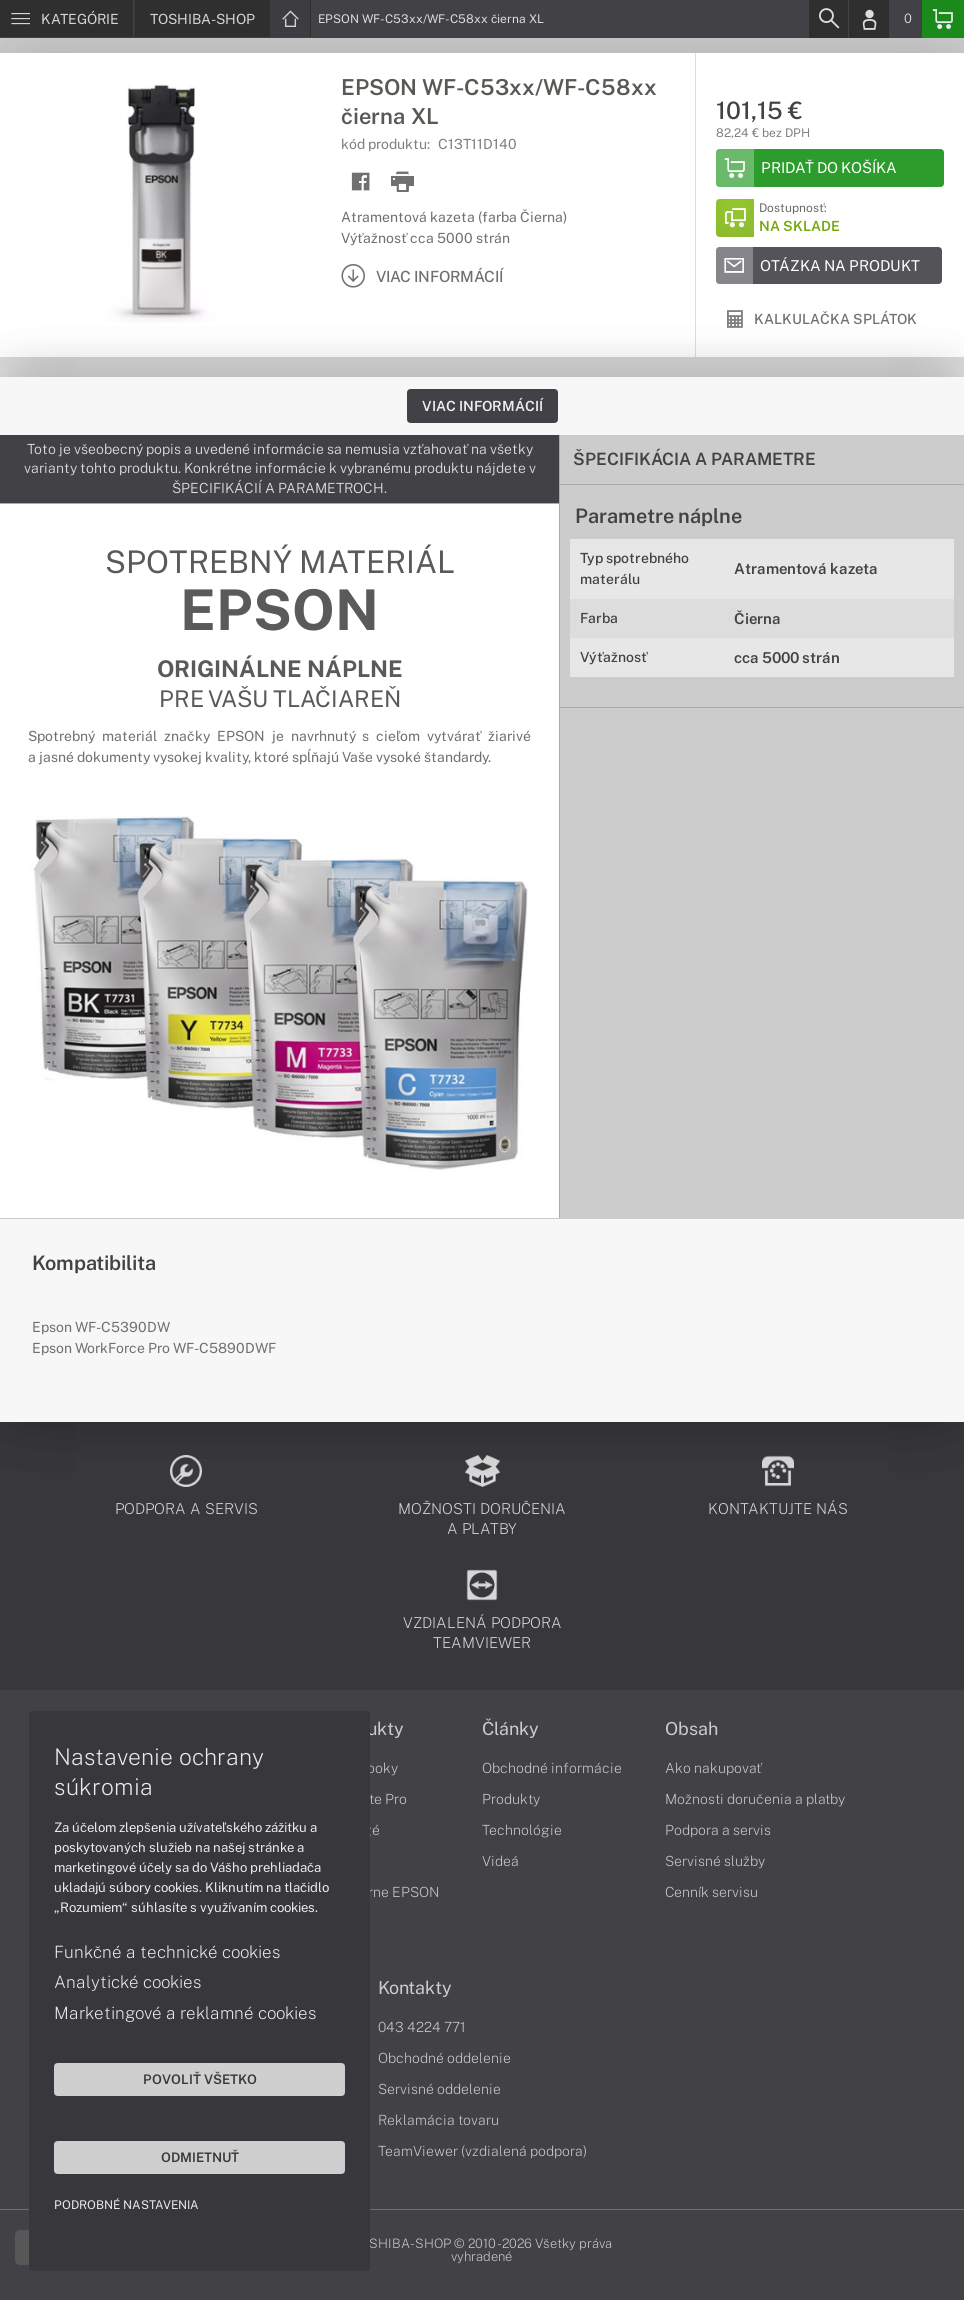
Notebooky (363, 1768)
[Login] (869, 19)
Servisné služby (715, 1861)
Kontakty (415, 1988)
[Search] (828, 19)
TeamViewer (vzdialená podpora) (482, 2151)
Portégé (354, 1830)
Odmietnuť (190, 2156)
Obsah (691, 1729)
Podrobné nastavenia (127, 2204)
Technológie (522, 1830)
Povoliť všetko (190, 2078)
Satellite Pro (367, 1799)
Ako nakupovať (713, 1768)
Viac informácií (482, 406)
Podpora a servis (718, 1830)
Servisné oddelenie (439, 2089)
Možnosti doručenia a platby (755, 1799)
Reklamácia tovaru (438, 2120)
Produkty (366, 1729)
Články (510, 1729)
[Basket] (943, 19)
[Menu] (66, 19)
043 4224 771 (422, 2027)
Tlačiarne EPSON (383, 1892)
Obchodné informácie (552, 1768)
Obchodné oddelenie (444, 2058)
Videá (500, 1861)
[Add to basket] (830, 168)
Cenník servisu (711, 1892)
